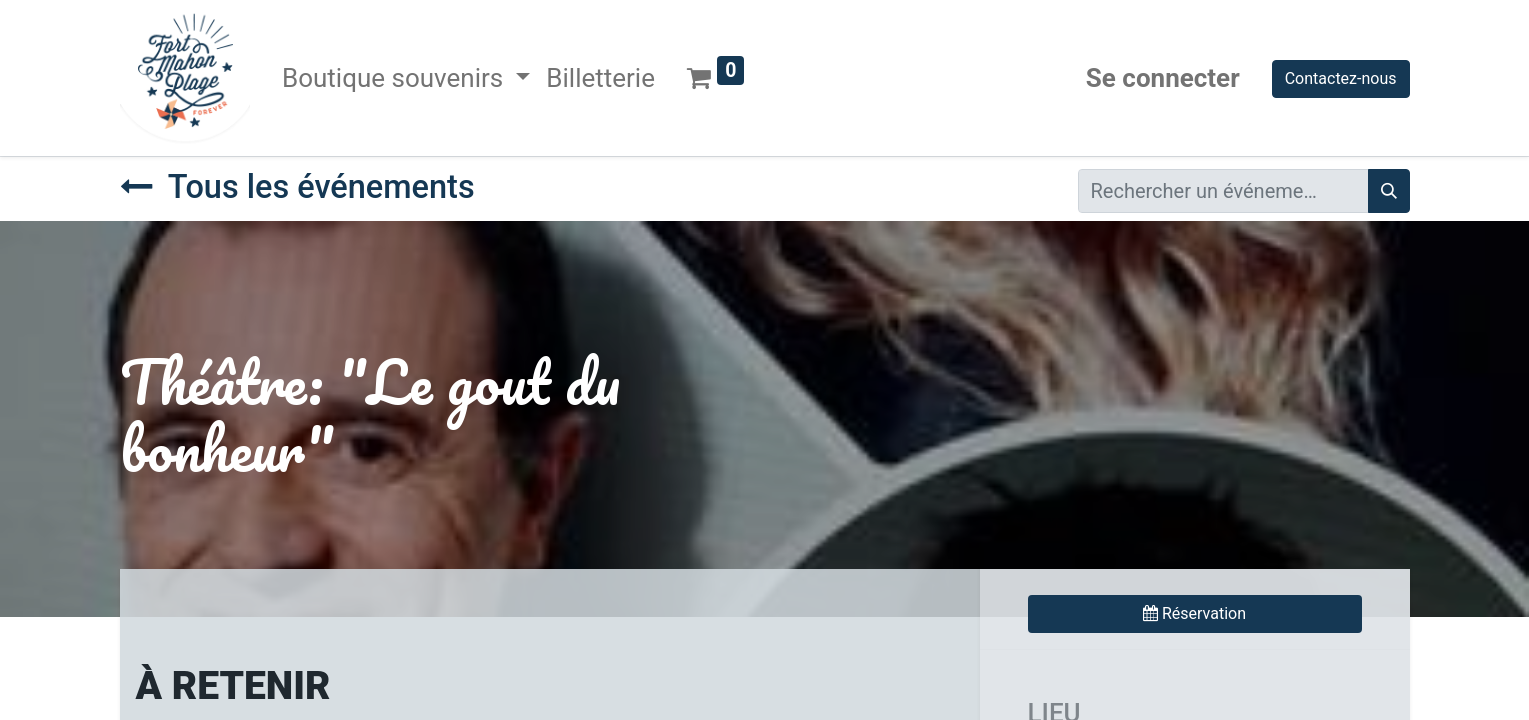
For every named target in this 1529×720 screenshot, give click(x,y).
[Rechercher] (1389, 191)
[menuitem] (600, 78)
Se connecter (1163, 78)
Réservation (1194, 613)
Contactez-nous (1341, 78)
